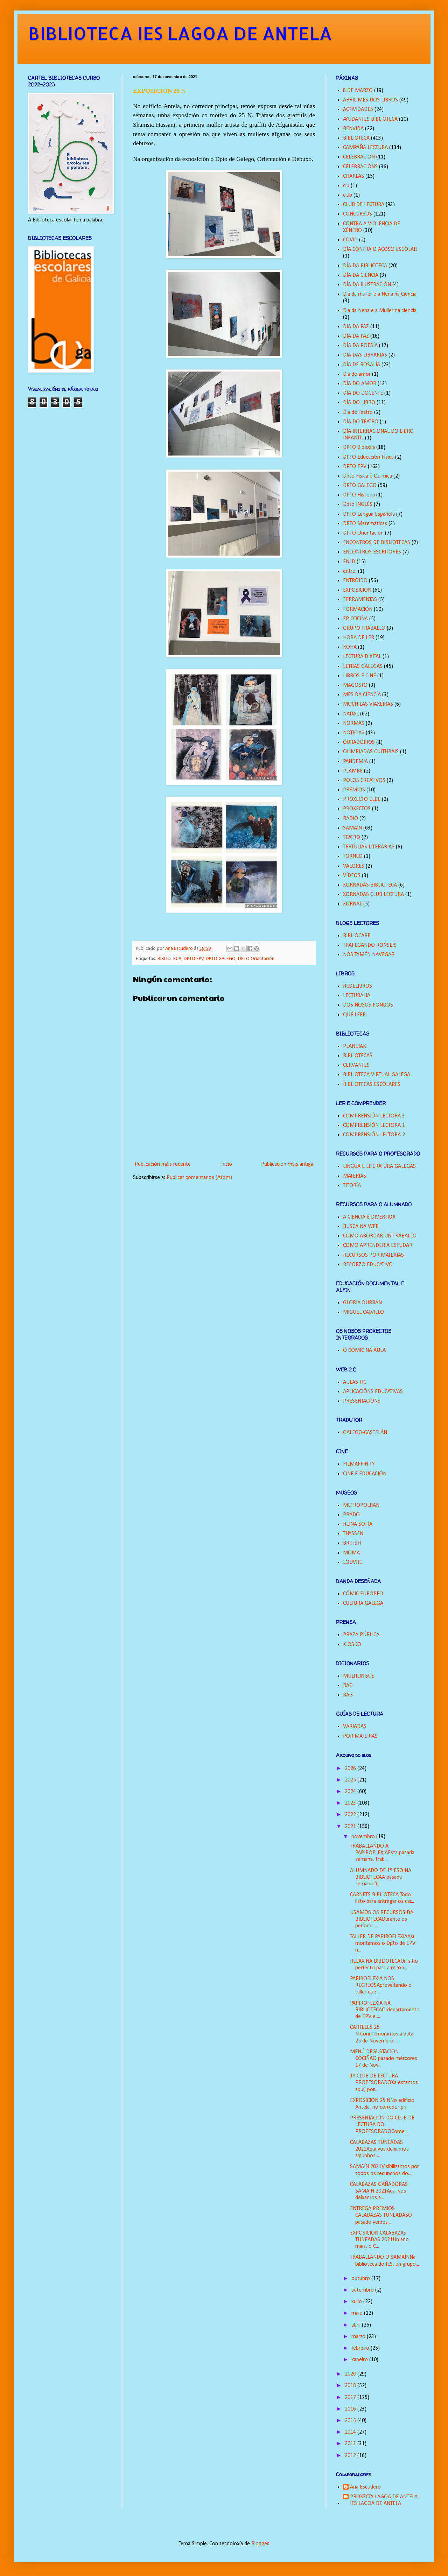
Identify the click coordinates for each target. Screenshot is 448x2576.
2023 (351, 1803)
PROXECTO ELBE (361, 799)
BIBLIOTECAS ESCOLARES (371, 1084)
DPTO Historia (359, 495)
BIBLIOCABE (356, 936)
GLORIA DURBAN (362, 1303)
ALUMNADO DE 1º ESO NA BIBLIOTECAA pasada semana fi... (380, 1877)
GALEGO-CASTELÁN (365, 1432)
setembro (363, 2290)
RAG (348, 1695)
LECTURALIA (356, 995)
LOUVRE (352, 1562)
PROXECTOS (357, 809)
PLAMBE (353, 771)
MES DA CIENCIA (362, 695)
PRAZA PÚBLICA (361, 1635)
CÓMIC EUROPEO (363, 1594)
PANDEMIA (355, 761)
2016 (351, 2409)
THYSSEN (353, 1534)
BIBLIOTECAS (357, 1056)
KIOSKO (352, 1644)
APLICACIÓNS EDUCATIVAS (373, 1392)
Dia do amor (357, 374)
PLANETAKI (355, 1046)
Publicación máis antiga (287, 1164)
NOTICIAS (353, 733)
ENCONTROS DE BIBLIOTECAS (376, 542)
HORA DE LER (358, 638)
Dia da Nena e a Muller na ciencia (379, 310)
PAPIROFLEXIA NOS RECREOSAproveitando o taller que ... (381, 1985)
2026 (351, 1768)
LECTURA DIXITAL (362, 656)
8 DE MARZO (358, 90)
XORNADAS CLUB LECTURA (373, 894)
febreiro (361, 2348)
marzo (359, 2336)
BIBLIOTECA (169, 958)
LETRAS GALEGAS (363, 666)
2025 (351, 1780)
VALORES (353, 866)
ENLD (349, 562)
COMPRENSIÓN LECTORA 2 (374, 1135)
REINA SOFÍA (357, 1524)
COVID (350, 240)
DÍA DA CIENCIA (360, 275)
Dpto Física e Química (367, 476)
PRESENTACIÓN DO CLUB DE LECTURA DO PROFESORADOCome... (382, 2124)
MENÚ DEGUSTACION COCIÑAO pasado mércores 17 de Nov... (383, 2058)
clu (346, 186)
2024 (351, 1791)
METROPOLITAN (361, 1505)
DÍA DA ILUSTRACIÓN (367, 285)
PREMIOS (354, 790)
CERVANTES (356, 1065)
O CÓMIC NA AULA (364, 1350)
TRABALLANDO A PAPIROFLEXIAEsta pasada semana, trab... (382, 1852)
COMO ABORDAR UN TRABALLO (379, 1236)
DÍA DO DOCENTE (363, 393)
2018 (351, 2385)
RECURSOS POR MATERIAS (373, 1255)
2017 (351, 2397)
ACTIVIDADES (358, 109)
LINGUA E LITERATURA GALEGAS (379, 1166)
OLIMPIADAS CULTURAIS (371, 752)
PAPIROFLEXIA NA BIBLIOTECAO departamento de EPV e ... (385, 2009)
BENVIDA (353, 129)
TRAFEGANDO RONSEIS (370, 945)
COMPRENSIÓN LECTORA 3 (374, 1116)
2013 (351, 2444)
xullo (357, 2302)
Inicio (226, 1164)
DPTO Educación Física (368, 457)
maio (357, 2313)
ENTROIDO (355, 581)
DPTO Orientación (256, 958)
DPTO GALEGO (221, 958)
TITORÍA (352, 1185)
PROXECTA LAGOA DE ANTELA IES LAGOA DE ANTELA (384, 2500)
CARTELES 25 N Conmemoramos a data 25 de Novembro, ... (381, 2034)
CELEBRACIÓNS (360, 167)
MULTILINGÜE (358, 1676)
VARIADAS (354, 1726)
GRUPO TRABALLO (364, 628)
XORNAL (352, 904)
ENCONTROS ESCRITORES (372, 552)
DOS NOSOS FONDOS (368, 1005)
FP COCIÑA (355, 619)
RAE (347, 1685)
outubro (361, 2278)
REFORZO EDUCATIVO (368, 1265)
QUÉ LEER (354, 1015)
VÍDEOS (351, 875)
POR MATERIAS (360, 1736)
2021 (351, 1826)
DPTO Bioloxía (359, 447)
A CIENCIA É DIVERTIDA (369, 1217)
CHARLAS (353, 176)
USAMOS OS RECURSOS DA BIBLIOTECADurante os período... (381, 1919)
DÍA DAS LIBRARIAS (365, 355)
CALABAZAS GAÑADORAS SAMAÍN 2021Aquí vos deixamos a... (379, 2191)
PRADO (351, 1515)
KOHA (350, 647)
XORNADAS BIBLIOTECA (370, 885)
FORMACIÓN (357, 609)
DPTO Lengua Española (369, 514)
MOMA (351, 1553)
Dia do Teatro (358, 412)
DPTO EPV (194, 958)
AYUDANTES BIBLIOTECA (370, 119)
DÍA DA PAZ (356, 336)
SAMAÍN (352, 828)
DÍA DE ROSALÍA (361, 365)
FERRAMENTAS (360, 599)
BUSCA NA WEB (361, 1226)
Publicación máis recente (163, 1164)
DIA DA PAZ (356, 327)
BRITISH (352, 1543)
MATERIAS (354, 1176)
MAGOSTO (355, 685)
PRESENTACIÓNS (361, 1401)
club (347, 195)
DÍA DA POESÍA (360, 345)
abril (356, 2325)
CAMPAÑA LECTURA (365, 147)
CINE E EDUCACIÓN (364, 1474)
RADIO (350, 818)
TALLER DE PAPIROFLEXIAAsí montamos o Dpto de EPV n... (382, 1943)
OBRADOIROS (359, 742)
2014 (351, 2432)
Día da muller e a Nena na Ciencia (379, 294)
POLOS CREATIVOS (364, 780)
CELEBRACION (359, 157)
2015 (351, 2420)
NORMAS (353, 723)
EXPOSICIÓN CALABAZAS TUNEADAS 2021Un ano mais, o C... (379, 2239)
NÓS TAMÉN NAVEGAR (368, 955)
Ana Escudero (365, 2487)
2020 (351, 2374)
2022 (351, 1815)
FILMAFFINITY (358, 1464)
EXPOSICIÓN (357, 590)
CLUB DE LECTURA (363, 204)
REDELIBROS (357, 986)
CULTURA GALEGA (363, 1603)
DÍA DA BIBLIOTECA (365, 266)
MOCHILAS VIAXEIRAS (368, 704)
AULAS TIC (354, 1382)
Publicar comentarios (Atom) (199, 1177)
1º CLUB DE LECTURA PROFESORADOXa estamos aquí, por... (384, 2082)
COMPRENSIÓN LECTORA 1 (374, 1125)
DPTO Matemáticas (365, 524)
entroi (350, 571)
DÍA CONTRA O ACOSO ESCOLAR (380, 249)
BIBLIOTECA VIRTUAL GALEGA (376, 1075)
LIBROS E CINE (359, 676)
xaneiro (360, 2360)
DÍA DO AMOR (359, 384)
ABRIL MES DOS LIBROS (370, 100)
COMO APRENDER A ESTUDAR (377, 1245)
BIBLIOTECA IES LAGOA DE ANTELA (180, 33)
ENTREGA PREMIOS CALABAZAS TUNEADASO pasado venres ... (381, 2215)
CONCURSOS (357, 214)
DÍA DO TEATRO (360, 422)
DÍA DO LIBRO (359, 402)
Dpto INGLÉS (357, 504)
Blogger (259, 2544)
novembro (363, 1837)
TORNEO (353, 856)
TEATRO (351, 837)
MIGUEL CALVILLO (363, 1312)
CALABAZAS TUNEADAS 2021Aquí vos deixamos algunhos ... (379, 2149)
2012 (351, 2455)
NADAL (351, 714)
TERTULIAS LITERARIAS (368, 847)
